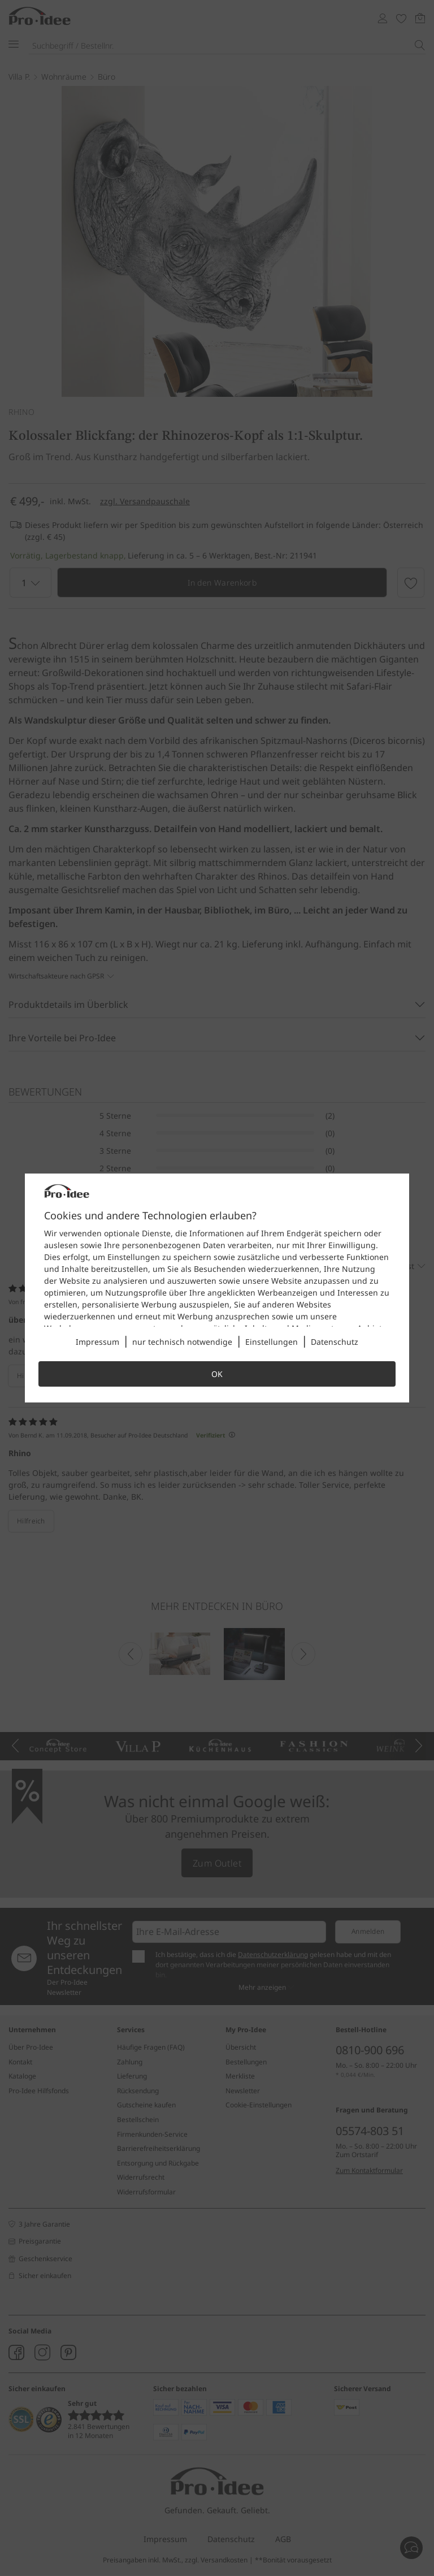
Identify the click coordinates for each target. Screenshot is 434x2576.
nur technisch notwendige (182, 1341)
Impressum (97, 1341)
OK (217, 1374)
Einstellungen (271, 1341)
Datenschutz (334, 1341)
